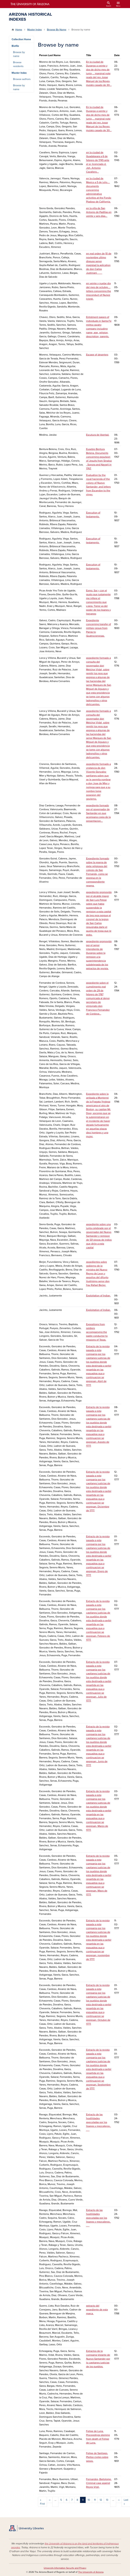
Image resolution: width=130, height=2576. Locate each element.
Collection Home (21, 39)
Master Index (34, 29)
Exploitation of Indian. (98, 1295)
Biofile (15, 46)
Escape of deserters (97, 354)
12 (101, 2500)
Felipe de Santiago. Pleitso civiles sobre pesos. (97, 2457)
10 (89, 2500)
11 (95, 2500)
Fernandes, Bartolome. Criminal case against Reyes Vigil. (99, 2483)
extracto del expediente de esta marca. (97, 2309)
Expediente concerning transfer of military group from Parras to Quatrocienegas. (98, 628)
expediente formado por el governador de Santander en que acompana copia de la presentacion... (98, 813)
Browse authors (21, 79)
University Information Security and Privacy (65, 2568)
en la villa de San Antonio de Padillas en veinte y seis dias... (98, 212)
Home (18, 29)
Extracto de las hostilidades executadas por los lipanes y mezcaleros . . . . (98, 2122)
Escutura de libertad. (97, 434)
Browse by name (19, 54)
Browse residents (18, 64)
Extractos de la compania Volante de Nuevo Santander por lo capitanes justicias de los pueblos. (98, 2358)
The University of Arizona (90, 2572)
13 (107, 2500)
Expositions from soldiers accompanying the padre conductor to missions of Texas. (97, 1332)
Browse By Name (56, 29)
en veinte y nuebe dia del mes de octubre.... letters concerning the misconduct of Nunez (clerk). (98, 291)
